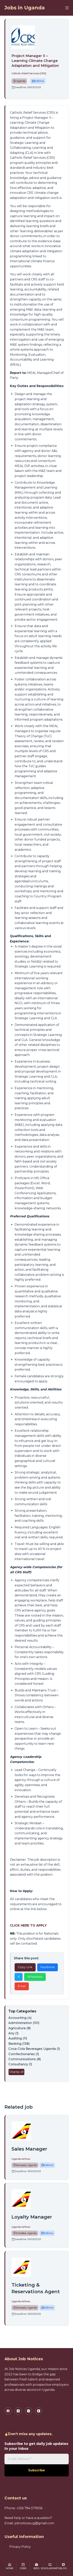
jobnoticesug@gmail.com (34, 2523)
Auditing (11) (17, 2038)
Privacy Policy (20, 2547)
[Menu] (67, 8)
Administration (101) (23, 2023)
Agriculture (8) (19, 2028)
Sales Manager (29, 2149)
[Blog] (63, 2566)
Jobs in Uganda (24, 8)
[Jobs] (23, 2566)
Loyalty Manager (31, 2217)
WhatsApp (35, 1976)
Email (22, 1986)
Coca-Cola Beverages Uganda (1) (34, 2049)
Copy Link (25, 1967)
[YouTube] (38, 2411)
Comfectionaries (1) (23, 2054)
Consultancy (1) (20, 2064)
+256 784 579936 (29, 2508)
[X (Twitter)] (18, 2411)
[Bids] (36, 2566)
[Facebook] (8, 2411)
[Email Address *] (36, 2459)
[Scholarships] (50, 2566)
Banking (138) (19, 2044)
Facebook (47, 1967)
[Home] (9, 2566)
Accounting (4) (20, 2018)
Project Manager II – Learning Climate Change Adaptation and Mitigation (35, 61)
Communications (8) (24, 2059)
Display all (16, 2072)
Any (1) (13, 2033)
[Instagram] (28, 2411)
